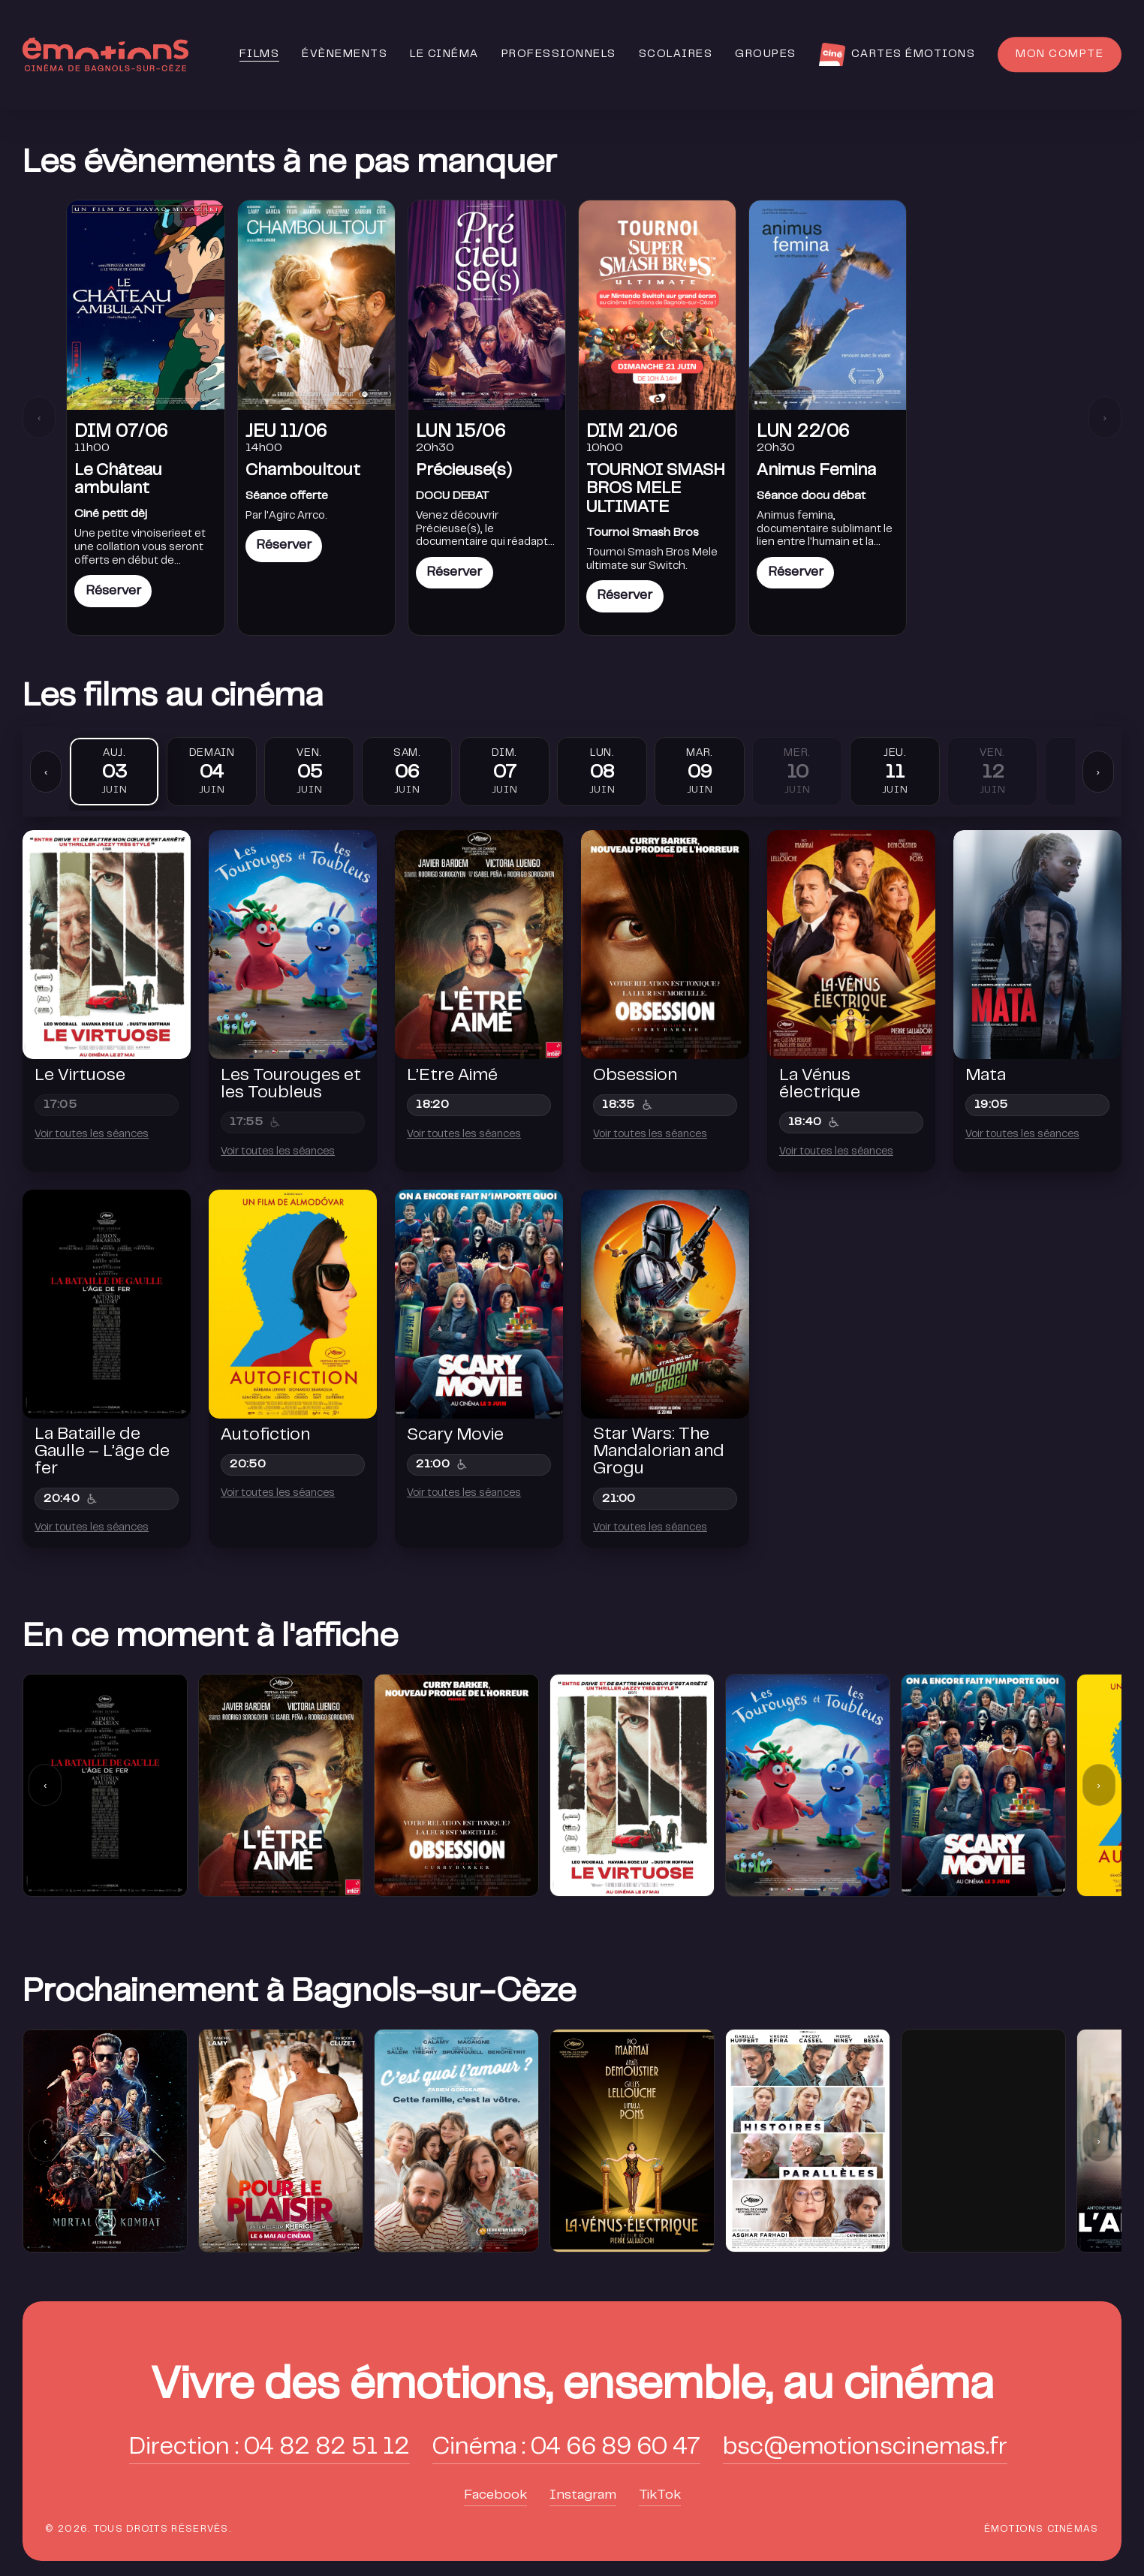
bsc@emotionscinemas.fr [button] (865, 2448)
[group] (105, 2140)
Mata (985, 1076)
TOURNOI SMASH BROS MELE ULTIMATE (655, 489)
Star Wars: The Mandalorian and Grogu (658, 1452)
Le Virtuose (80, 1076)
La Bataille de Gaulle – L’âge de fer (102, 1452)
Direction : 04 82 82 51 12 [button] (269, 2448)
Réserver (113, 591)
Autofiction (265, 1435)
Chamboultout (302, 471)
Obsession (635, 1076)
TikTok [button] (660, 2496)
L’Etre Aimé (452, 1076)
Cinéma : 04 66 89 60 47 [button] (566, 2448)
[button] (572, 2387)
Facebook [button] (495, 2496)
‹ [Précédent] (39, 417)
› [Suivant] (1104, 417)
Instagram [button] (582, 2496)
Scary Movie (455, 1435)
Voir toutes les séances (92, 1134)
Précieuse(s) (464, 471)
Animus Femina (816, 471)
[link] (145, 418)
